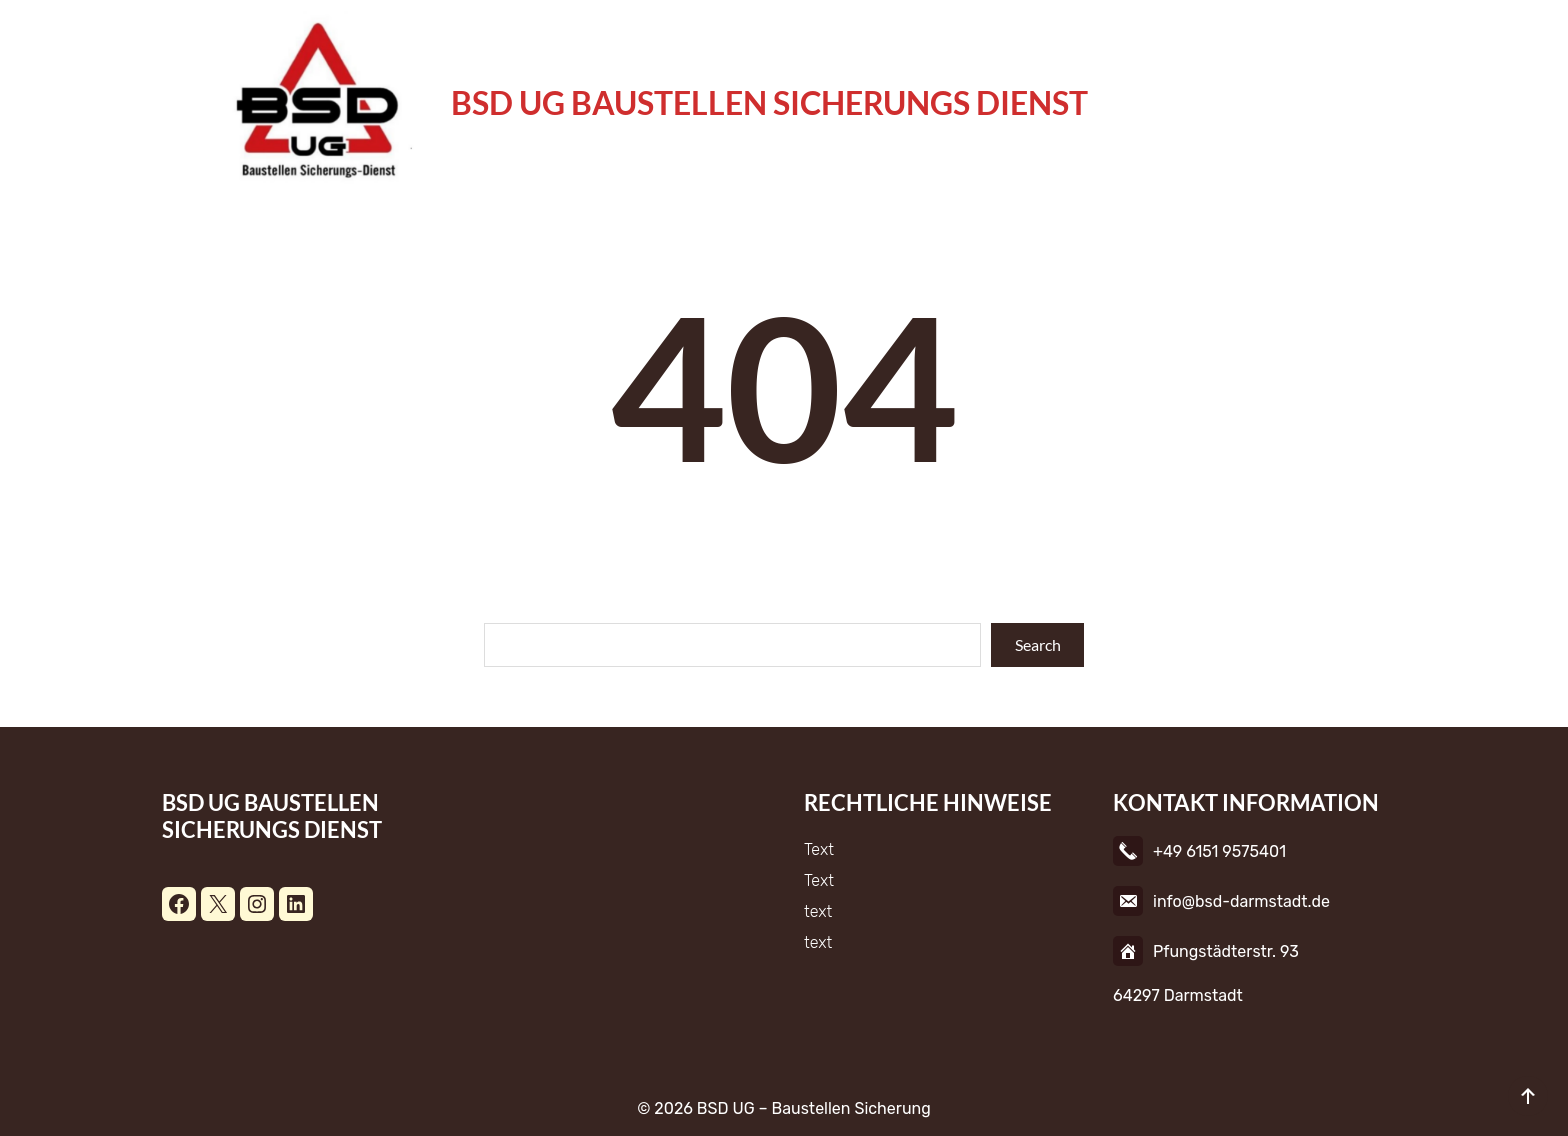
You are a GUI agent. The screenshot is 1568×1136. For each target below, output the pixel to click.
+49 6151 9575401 (1219, 851)
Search (1038, 644)
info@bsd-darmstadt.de (1241, 901)
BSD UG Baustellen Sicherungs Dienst (769, 102)
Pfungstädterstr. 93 (1226, 951)
